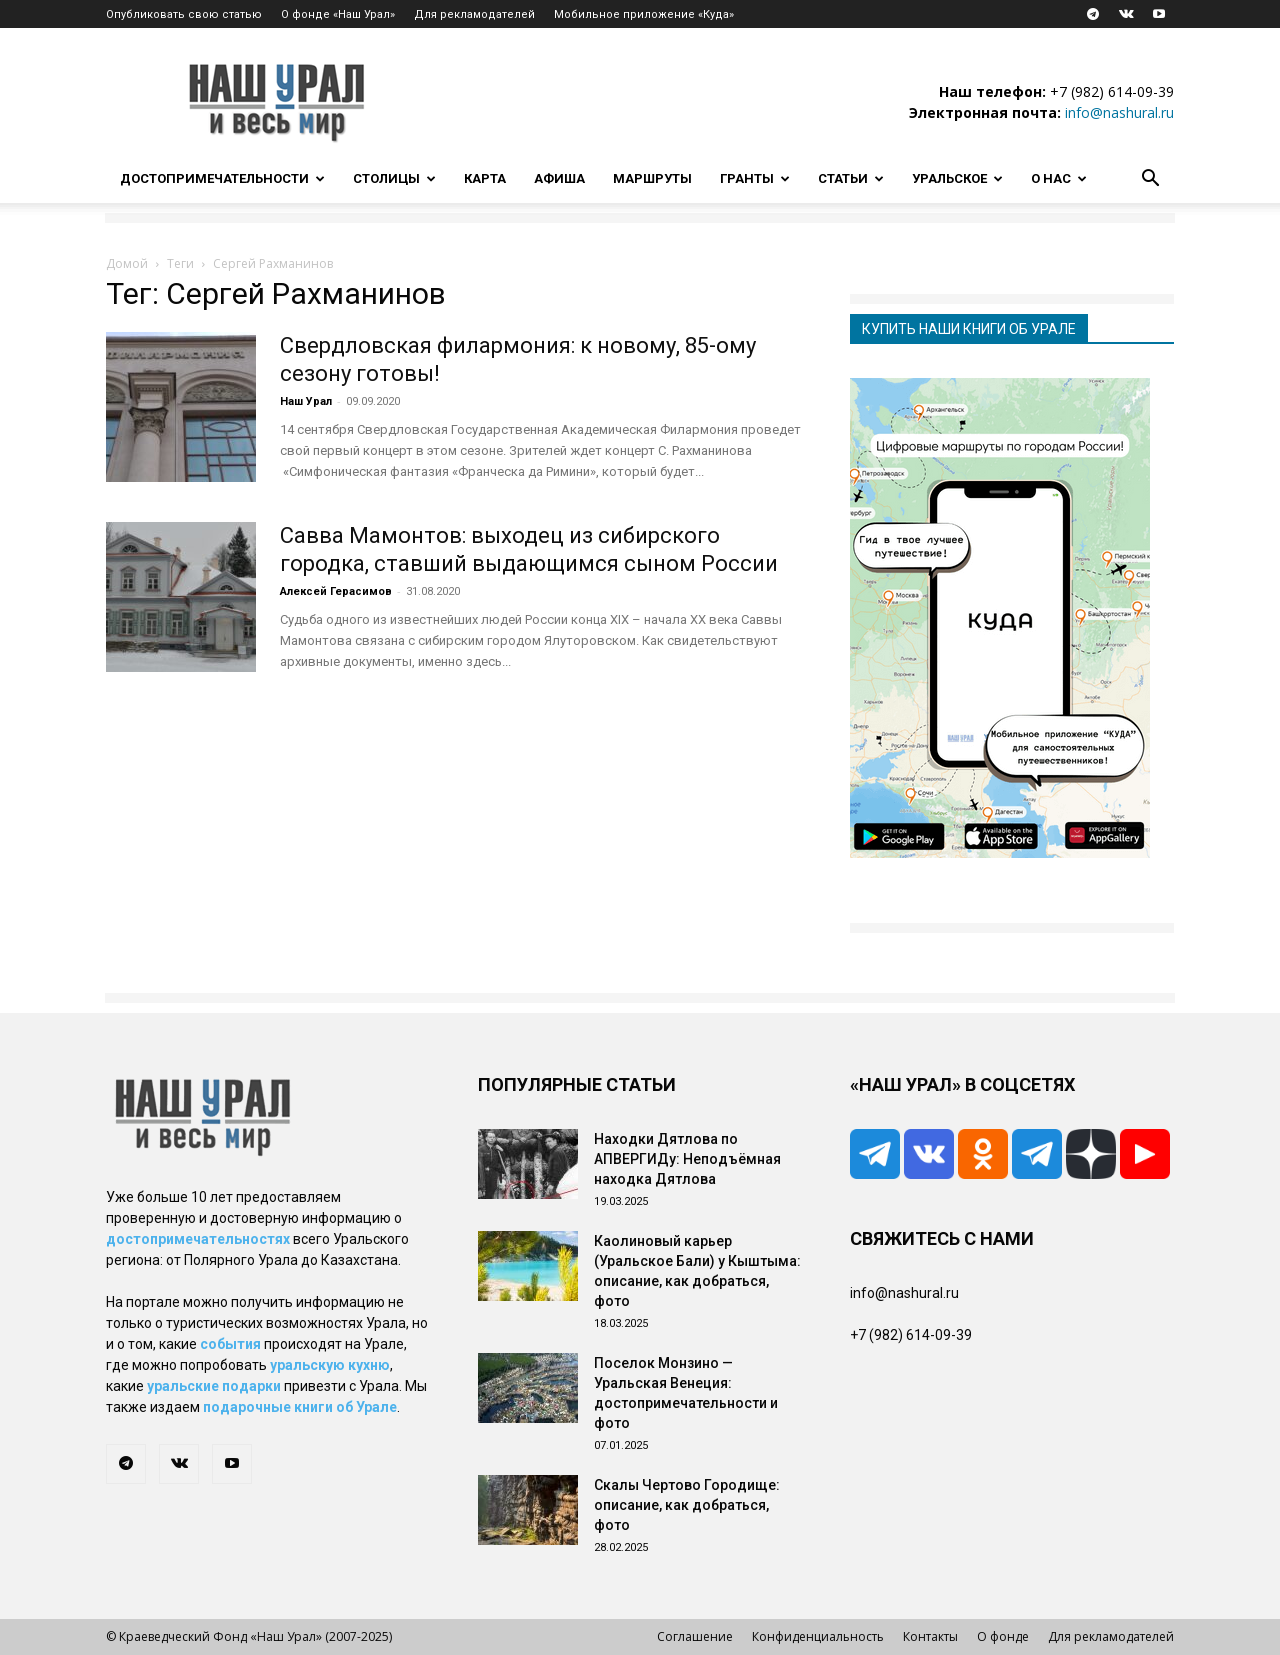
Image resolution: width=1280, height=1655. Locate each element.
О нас (1059, 178)
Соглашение (695, 1636)
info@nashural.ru (1119, 112)
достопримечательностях (198, 1239)
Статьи (851, 178)
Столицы (394, 178)
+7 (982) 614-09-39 (1112, 91)
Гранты (755, 178)
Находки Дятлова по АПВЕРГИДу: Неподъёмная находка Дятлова (687, 1159)
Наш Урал (306, 401)
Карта (485, 178)
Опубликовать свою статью (184, 14)
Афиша (559, 178)
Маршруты (652, 178)
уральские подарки (214, 1386)
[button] (1150, 180)
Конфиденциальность (818, 1636)
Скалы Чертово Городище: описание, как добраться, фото (687, 1505)
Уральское (957, 178)
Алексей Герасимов (336, 591)
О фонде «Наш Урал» (338, 14)
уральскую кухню (330, 1365)
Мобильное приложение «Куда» (644, 14)
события (230, 1344)
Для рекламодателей (474, 14)
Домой (127, 263)
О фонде (1003, 1636)
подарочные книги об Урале (300, 1407)
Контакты (930, 1636)
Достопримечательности (222, 178)
